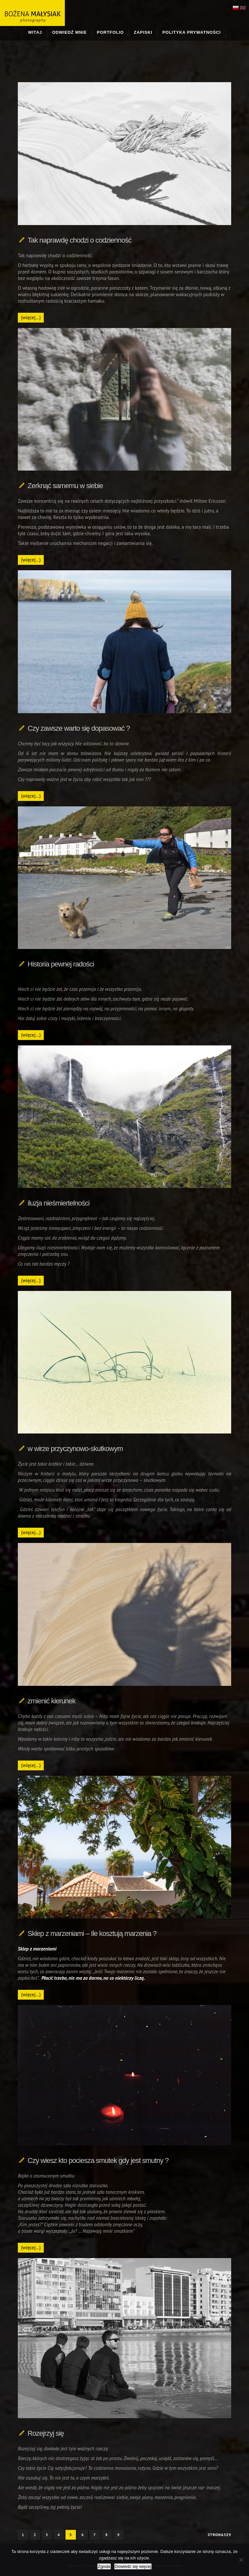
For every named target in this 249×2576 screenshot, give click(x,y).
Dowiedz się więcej (133, 2566)
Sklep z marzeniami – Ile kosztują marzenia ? (92, 1933)
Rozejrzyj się (46, 2433)
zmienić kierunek (52, 1701)
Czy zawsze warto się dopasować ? (79, 728)
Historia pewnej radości (61, 964)
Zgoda (104, 2566)
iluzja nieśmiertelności (58, 1203)
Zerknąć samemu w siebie (65, 486)
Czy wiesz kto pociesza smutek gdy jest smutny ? (98, 2160)
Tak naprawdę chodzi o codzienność (79, 240)
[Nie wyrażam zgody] (241, 2560)
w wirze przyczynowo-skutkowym (75, 1449)
